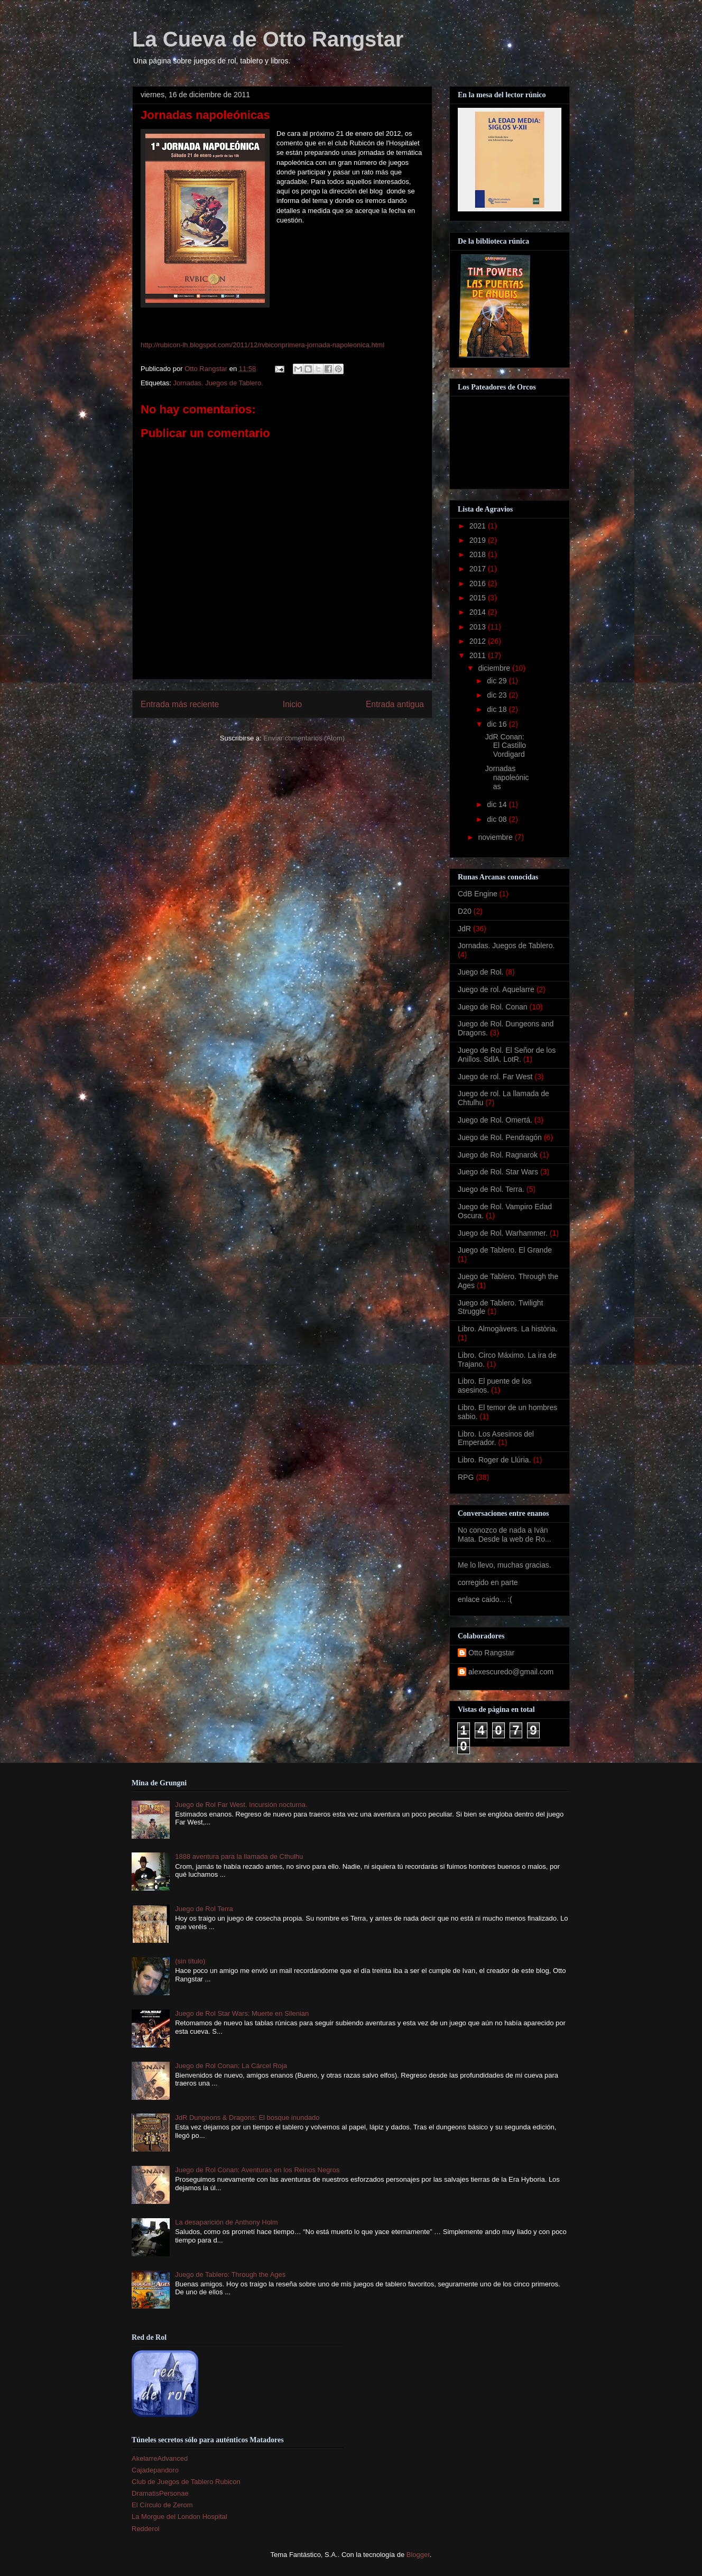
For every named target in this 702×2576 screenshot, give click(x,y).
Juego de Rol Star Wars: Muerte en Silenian (242, 2013)
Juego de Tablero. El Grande (505, 1250)
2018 (478, 554)
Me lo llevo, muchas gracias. (504, 1565)
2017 (478, 568)
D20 (465, 911)
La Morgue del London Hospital (179, 2517)
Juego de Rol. (480, 972)
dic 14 (498, 804)
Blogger (418, 2555)
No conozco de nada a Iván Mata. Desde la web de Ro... (504, 1534)
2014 (478, 612)
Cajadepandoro (155, 2470)
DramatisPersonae (160, 2493)
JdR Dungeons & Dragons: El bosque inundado (247, 2117)
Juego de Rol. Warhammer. (503, 1233)
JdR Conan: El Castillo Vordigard (505, 746)
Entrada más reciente (180, 704)
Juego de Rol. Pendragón (500, 1137)
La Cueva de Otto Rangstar (267, 39)
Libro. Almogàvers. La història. (507, 1328)
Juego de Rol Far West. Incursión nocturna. (241, 1805)
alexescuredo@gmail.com (510, 1671)
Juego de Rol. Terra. (491, 1189)
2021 (478, 526)
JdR (464, 928)
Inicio (292, 704)
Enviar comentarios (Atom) (304, 738)
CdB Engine (477, 893)
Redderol (146, 2529)
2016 (478, 583)
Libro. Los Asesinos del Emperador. (496, 1438)
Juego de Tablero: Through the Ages (230, 2274)
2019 (478, 540)
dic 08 (498, 819)
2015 (478, 598)
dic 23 (498, 695)
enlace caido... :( (485, 1599)
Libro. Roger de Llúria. (494, 1460)
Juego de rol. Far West (495, 1076)
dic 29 (498, 681)
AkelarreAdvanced (160, 2458)
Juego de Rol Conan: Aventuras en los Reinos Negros (257, 2170)
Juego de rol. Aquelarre (496, 989)
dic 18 (498, 709)
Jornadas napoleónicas (507, 777)
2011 (478, 655)
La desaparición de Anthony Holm (226, 2222)
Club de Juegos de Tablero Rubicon (186, 2482)
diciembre (495, 668)
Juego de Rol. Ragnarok (498, 1155)
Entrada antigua (395, 704)
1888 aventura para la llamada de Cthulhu (239, 1856)
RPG (466, 1477)
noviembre (496, 837)
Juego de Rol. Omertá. (495, 1120)
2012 (478, 641)
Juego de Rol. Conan (493, 1007)
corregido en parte (488, 1582)
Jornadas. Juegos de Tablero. (218, 383)
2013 (478, 627)
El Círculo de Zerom (162, 2505)
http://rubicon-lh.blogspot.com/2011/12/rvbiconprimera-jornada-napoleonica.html (262, 345)
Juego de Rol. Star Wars (498, 1171)
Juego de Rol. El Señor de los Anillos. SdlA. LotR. (507, 1054)
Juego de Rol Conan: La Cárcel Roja (231, 2066)
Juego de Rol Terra (204, 1909)
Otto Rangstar (491, 1652)
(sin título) (190, 1961)
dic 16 (498, 724)
